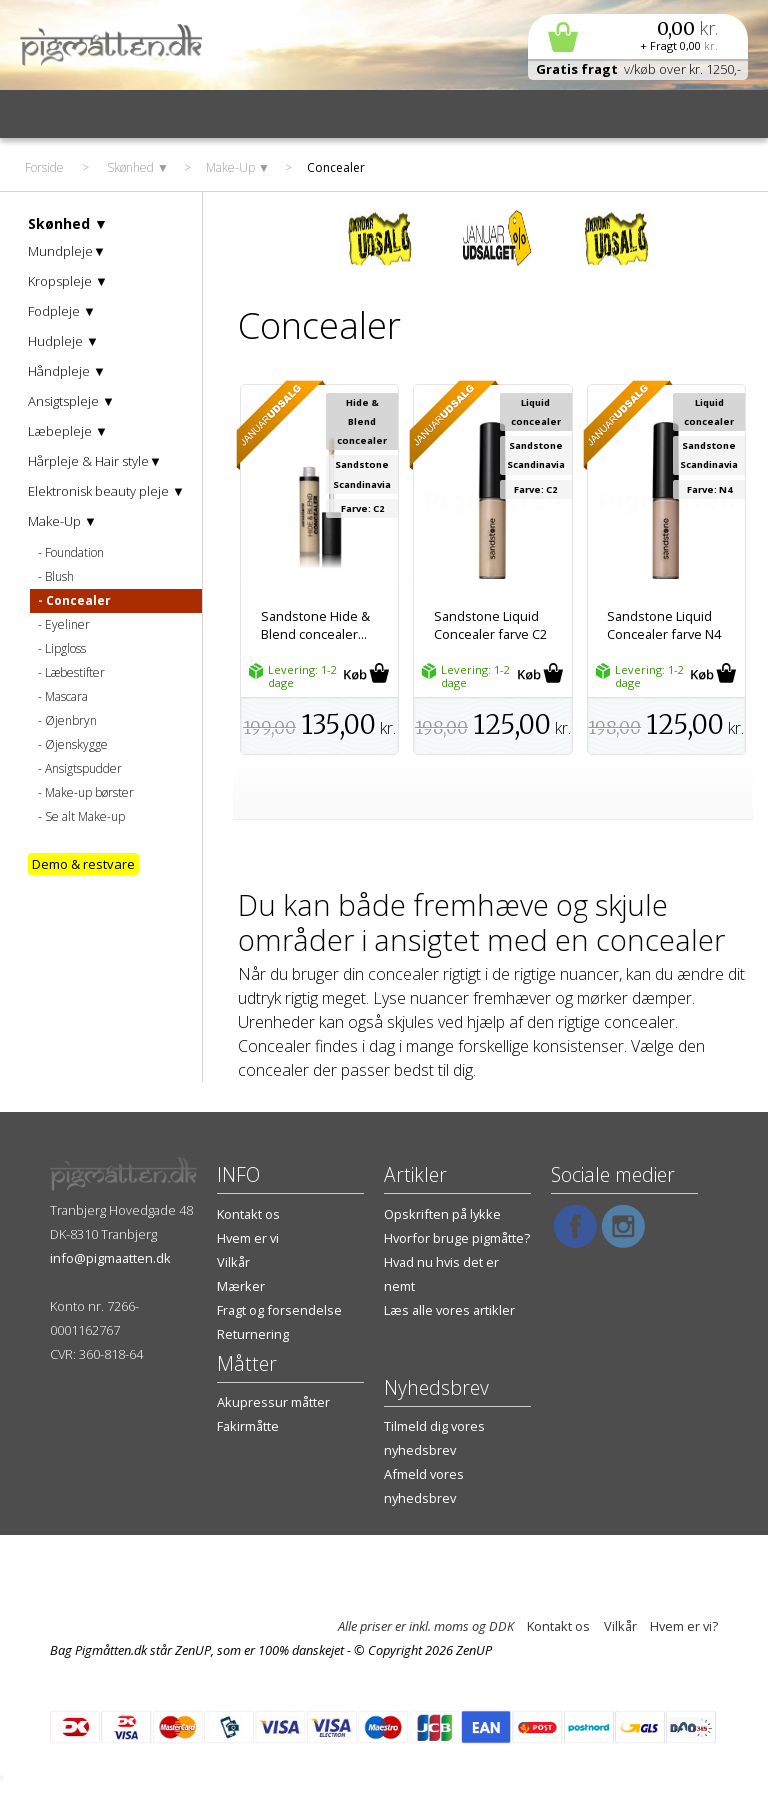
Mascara (66, 696)
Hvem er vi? (684, 1626)
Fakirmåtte (248, 1426)
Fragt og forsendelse (279, 1310)
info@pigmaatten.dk (110, 1258)
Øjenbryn (71, 720)
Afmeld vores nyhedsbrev (424, 1486)
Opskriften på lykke (442, 1214)
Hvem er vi (248, 1238)
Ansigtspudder (83, 768)
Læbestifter (75, 672)
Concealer (78, 600)
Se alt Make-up (85, 816)
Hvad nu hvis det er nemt (441, 1274)
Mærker (241, 1286)
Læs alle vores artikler (449, 1310)
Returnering (253, 1334)
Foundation (74, 552)
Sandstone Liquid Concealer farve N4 (664, 625)
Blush (59, 576)
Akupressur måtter (273, 1402)
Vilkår (233, 1262)
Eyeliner (67, 624)
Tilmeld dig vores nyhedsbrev (434, 1438)
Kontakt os (248, 1214)
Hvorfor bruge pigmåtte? (457, 1238)
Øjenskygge (76, 744)
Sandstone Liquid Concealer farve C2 (490, 625)
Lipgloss (65, 648)
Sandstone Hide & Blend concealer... (315, 625)
